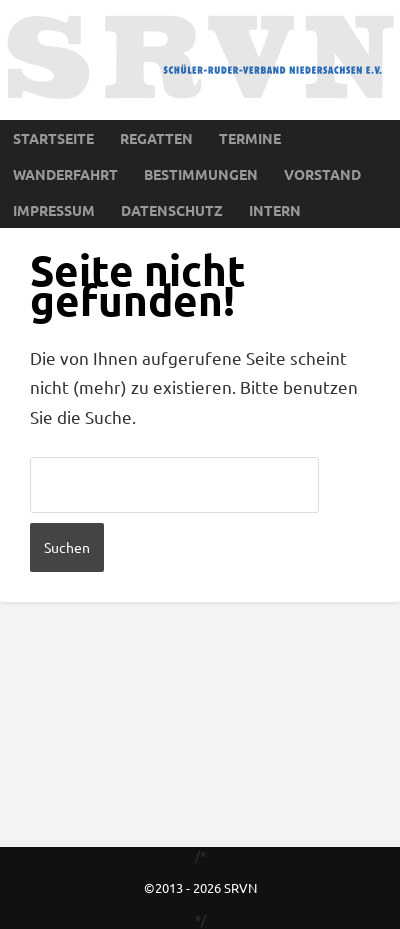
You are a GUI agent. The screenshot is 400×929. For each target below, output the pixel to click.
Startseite (53, 138)
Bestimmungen (201, 174)
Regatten (156, 138)
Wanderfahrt (65, 174)
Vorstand (322, 174)
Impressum (54, 210)
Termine (250, 138)
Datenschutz (172, 210)
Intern (275, 210)
